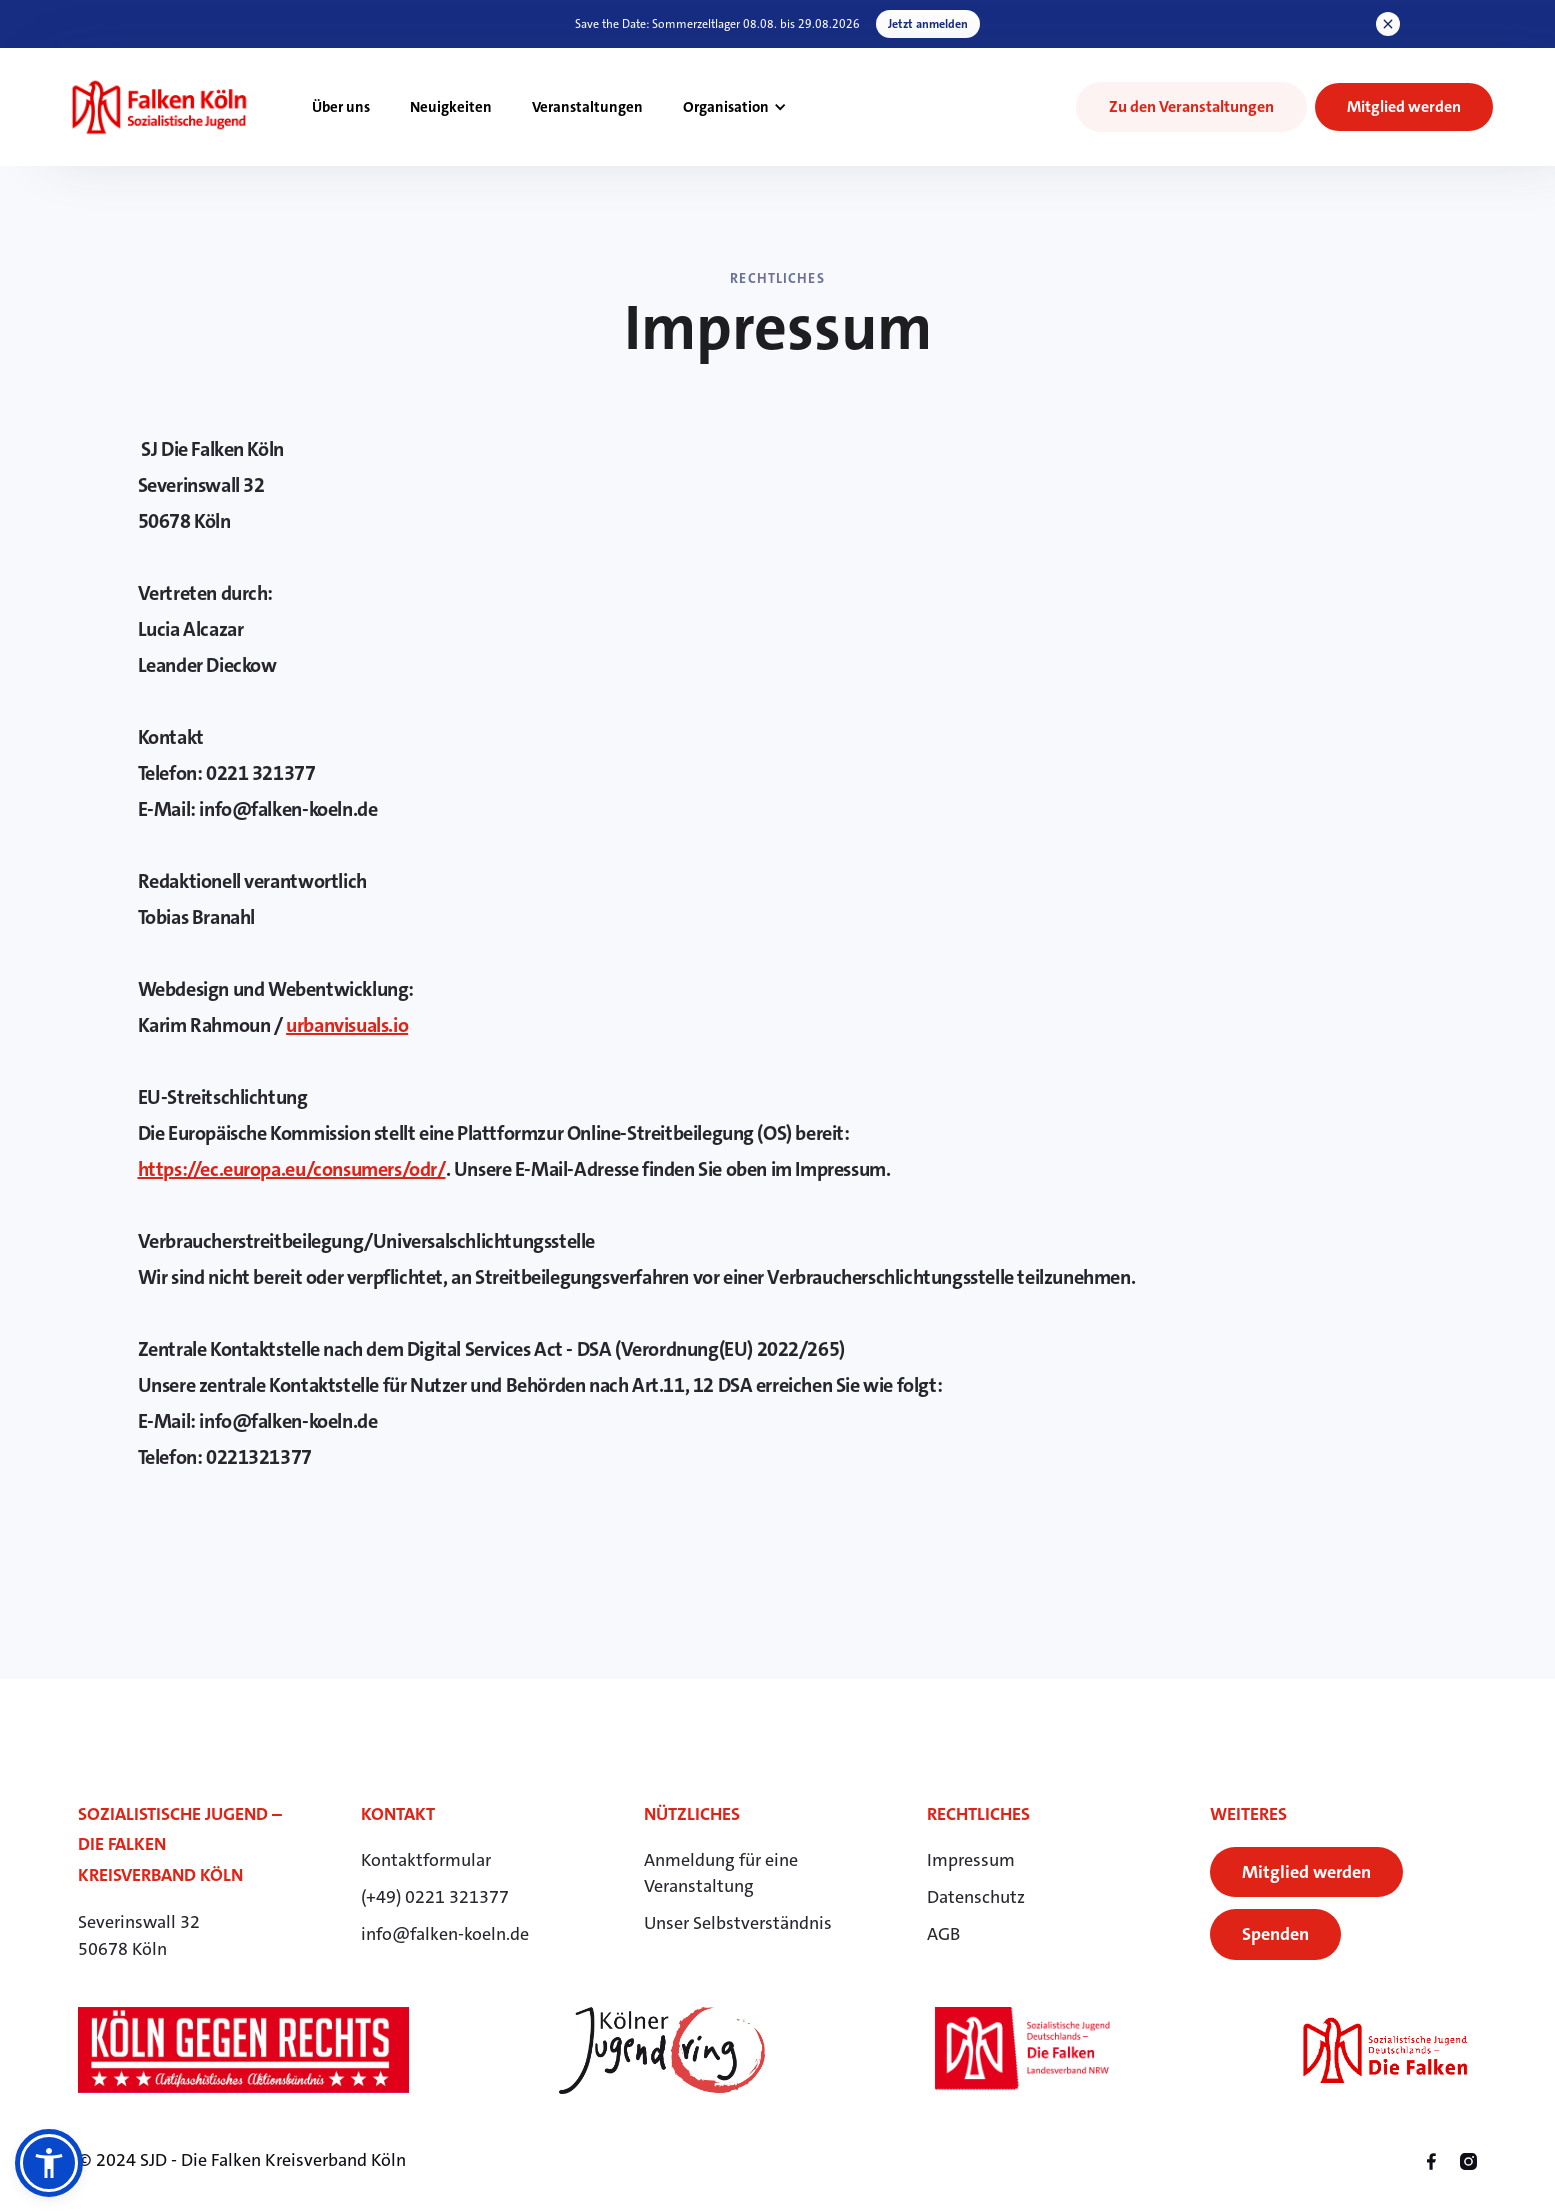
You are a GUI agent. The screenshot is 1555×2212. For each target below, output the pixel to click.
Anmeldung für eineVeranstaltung (721, 1873)
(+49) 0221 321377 (435, 1897)
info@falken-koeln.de (445, 1934)
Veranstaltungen (587, 107)
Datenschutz (976, 1897)
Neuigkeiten (451, 107)
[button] (735, 107)
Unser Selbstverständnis (738, 1923)
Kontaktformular (426, 1860)
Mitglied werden (1306, 1872)
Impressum (971, 1860)
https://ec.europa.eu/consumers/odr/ (292, 1169)
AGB (943, 1934)
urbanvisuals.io (347, 1025)
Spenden (1275, 1934)
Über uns (341, 107)
